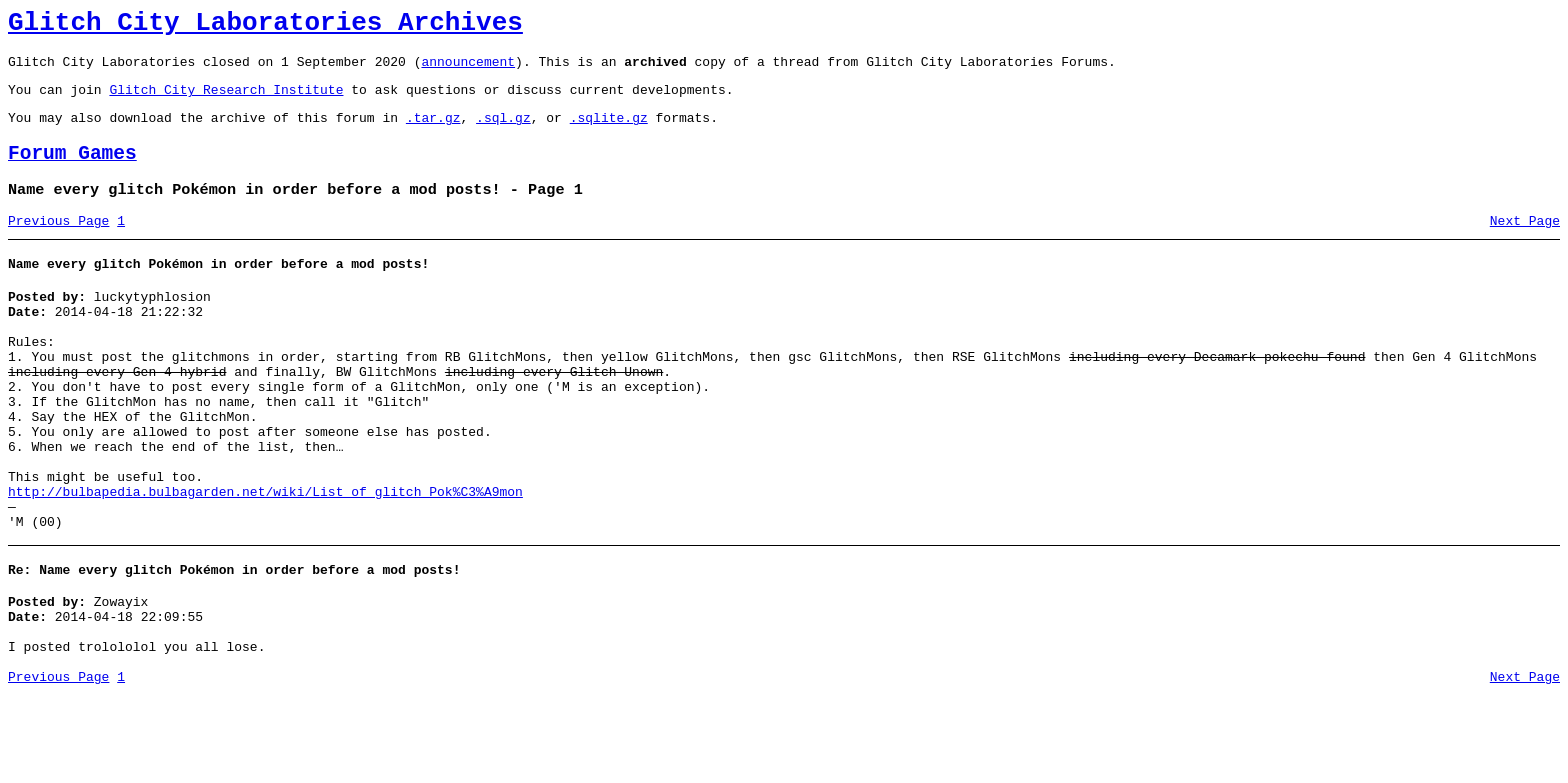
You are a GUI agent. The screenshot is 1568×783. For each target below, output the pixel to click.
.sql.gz (503, 132)
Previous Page (58, 245)
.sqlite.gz (609, 132)
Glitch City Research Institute (226, 101)
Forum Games (72, 171)
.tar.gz (433, 132)
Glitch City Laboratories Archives (265, 26)
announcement (468, 70)
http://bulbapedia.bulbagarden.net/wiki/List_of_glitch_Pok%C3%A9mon (265, 558)
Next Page (1525, 245)
